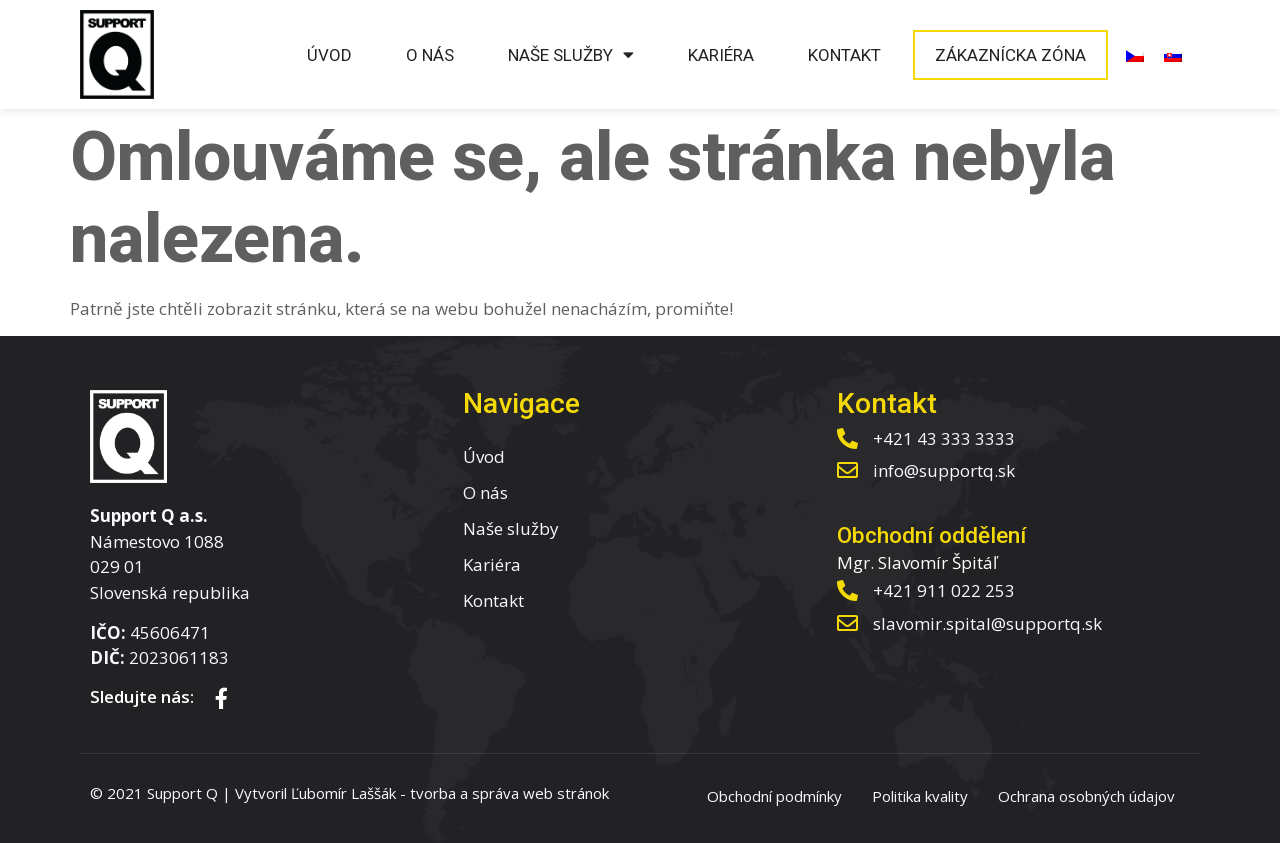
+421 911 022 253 (944, 590)
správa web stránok (540, 793)
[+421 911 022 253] (847, 590)
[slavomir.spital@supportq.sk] (847, 623)
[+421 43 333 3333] (847, 438)
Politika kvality (920, 796)
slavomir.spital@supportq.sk (987, 623)
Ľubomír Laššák (343, 793)
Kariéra (721, 55)
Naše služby (571, 54)
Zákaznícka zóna (1010, 55)
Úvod (329, 55)
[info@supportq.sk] (847, 470)
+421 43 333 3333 (944, 438)
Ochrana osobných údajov (1086, 796)
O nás (430, 55)
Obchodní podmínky (774, 796)
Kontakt (844, 55)
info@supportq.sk (944, 470)
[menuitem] (1135, 55)
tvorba (433, 793)
